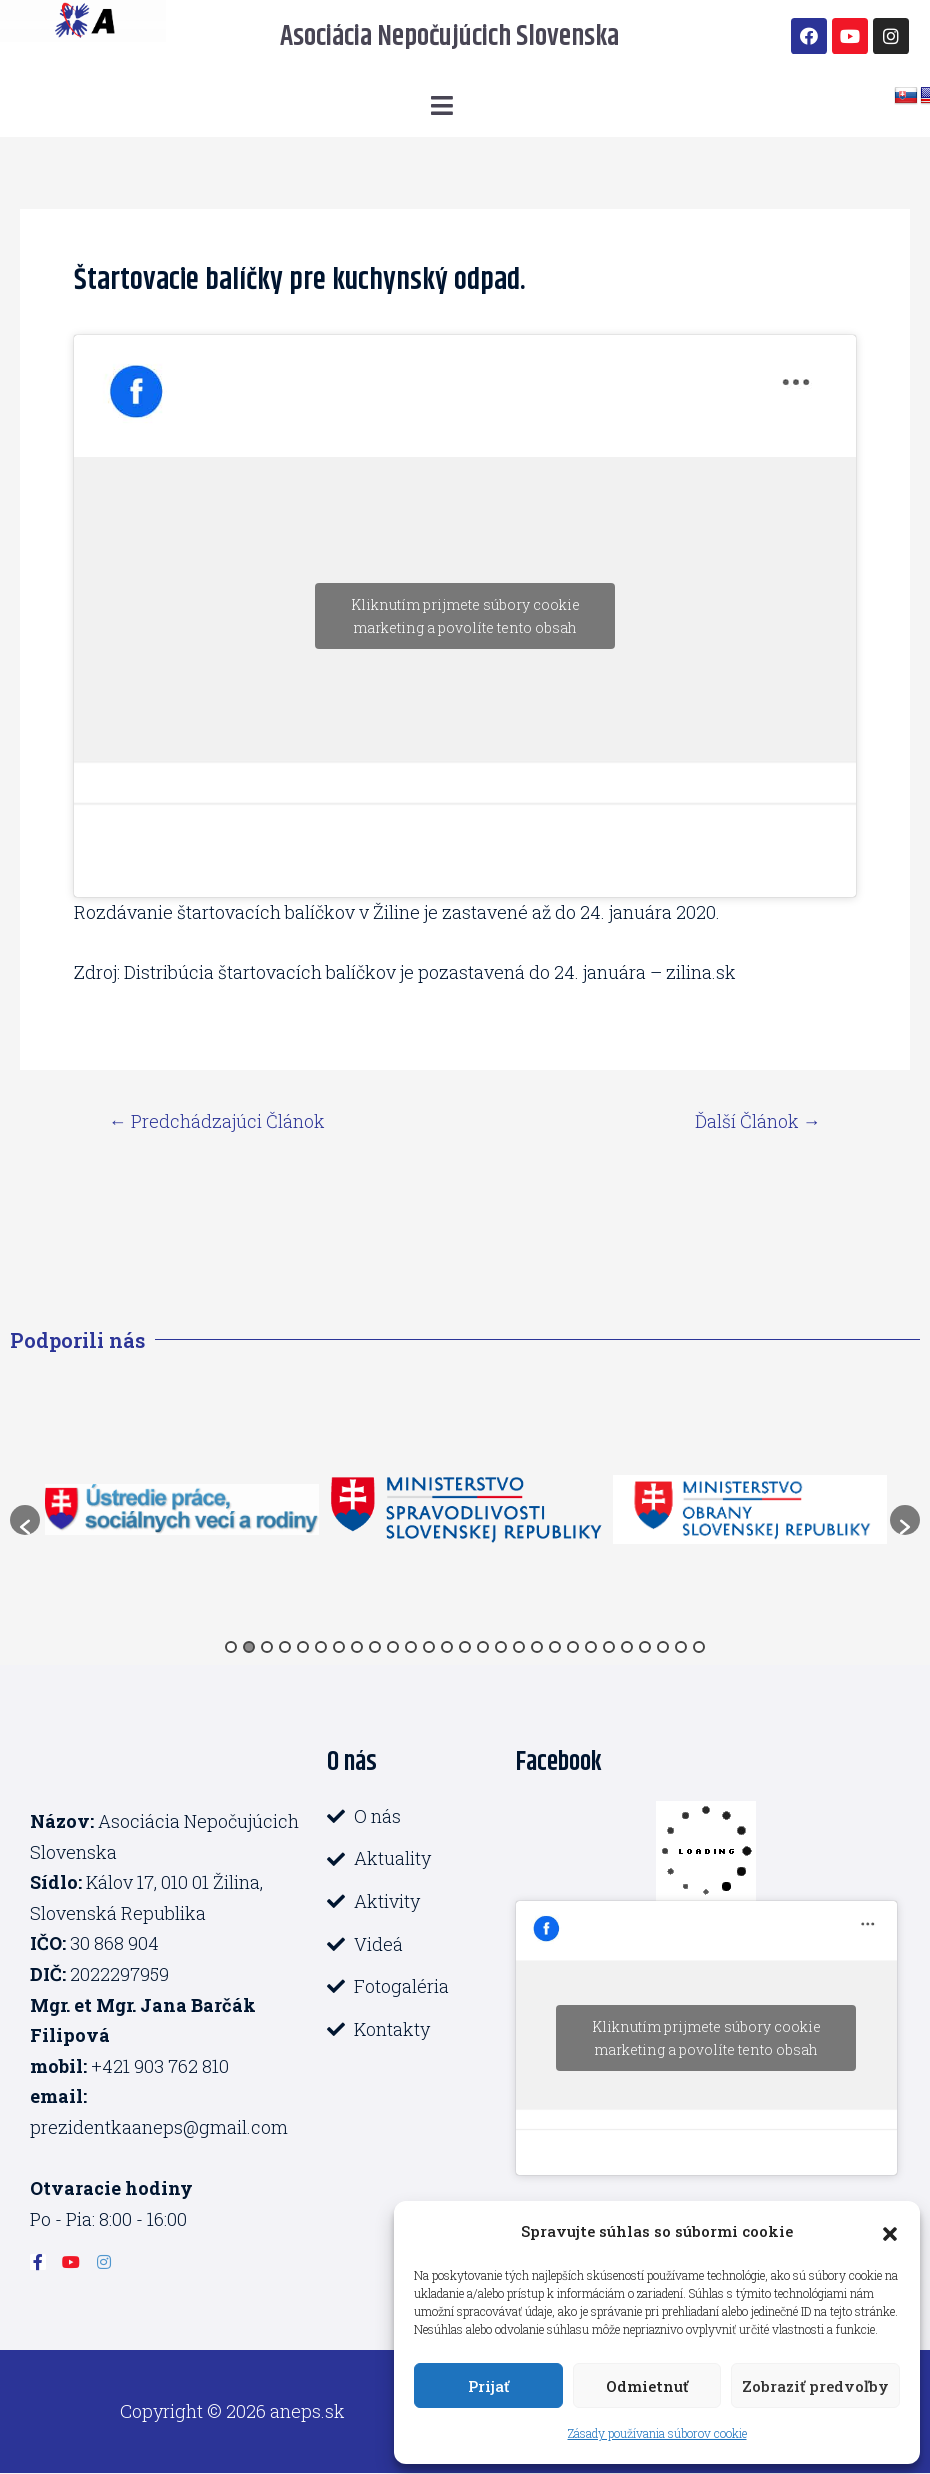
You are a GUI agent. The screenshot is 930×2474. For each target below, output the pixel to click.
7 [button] (339, 1647)
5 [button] (303, 1647)
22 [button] (609, 1647)
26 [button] (681, 1647)
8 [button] (357, 1647)
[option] (182, 1509)
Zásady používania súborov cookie (657, 2433)
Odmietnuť (647, 2386)
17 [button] (519, 1647)
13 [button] (447, 1647)
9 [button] (375, 1647)
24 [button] (645, 1647)
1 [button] (231, 1647)
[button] (890, 2231)
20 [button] (573, 1647)
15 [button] (483, 1647)
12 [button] (429, 1647)
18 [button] (537, 1647)
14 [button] (465, 1647)
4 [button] (285, 1647)
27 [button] (699, 1647)
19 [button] (555, 1647)
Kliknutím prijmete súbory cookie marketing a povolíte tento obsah (465, 616)
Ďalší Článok (758, 1121)
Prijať (488, 2386)
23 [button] (627, 1647)
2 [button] (249, 1647)
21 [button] (591, 1647)
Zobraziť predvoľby (815, 2386)
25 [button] (663, 1647)
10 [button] (393, 1647)
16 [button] (501, 1647)
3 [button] (267, 1647)
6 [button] (321, 1647)
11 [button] (411, 1647)
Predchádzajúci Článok (217, 1121)
